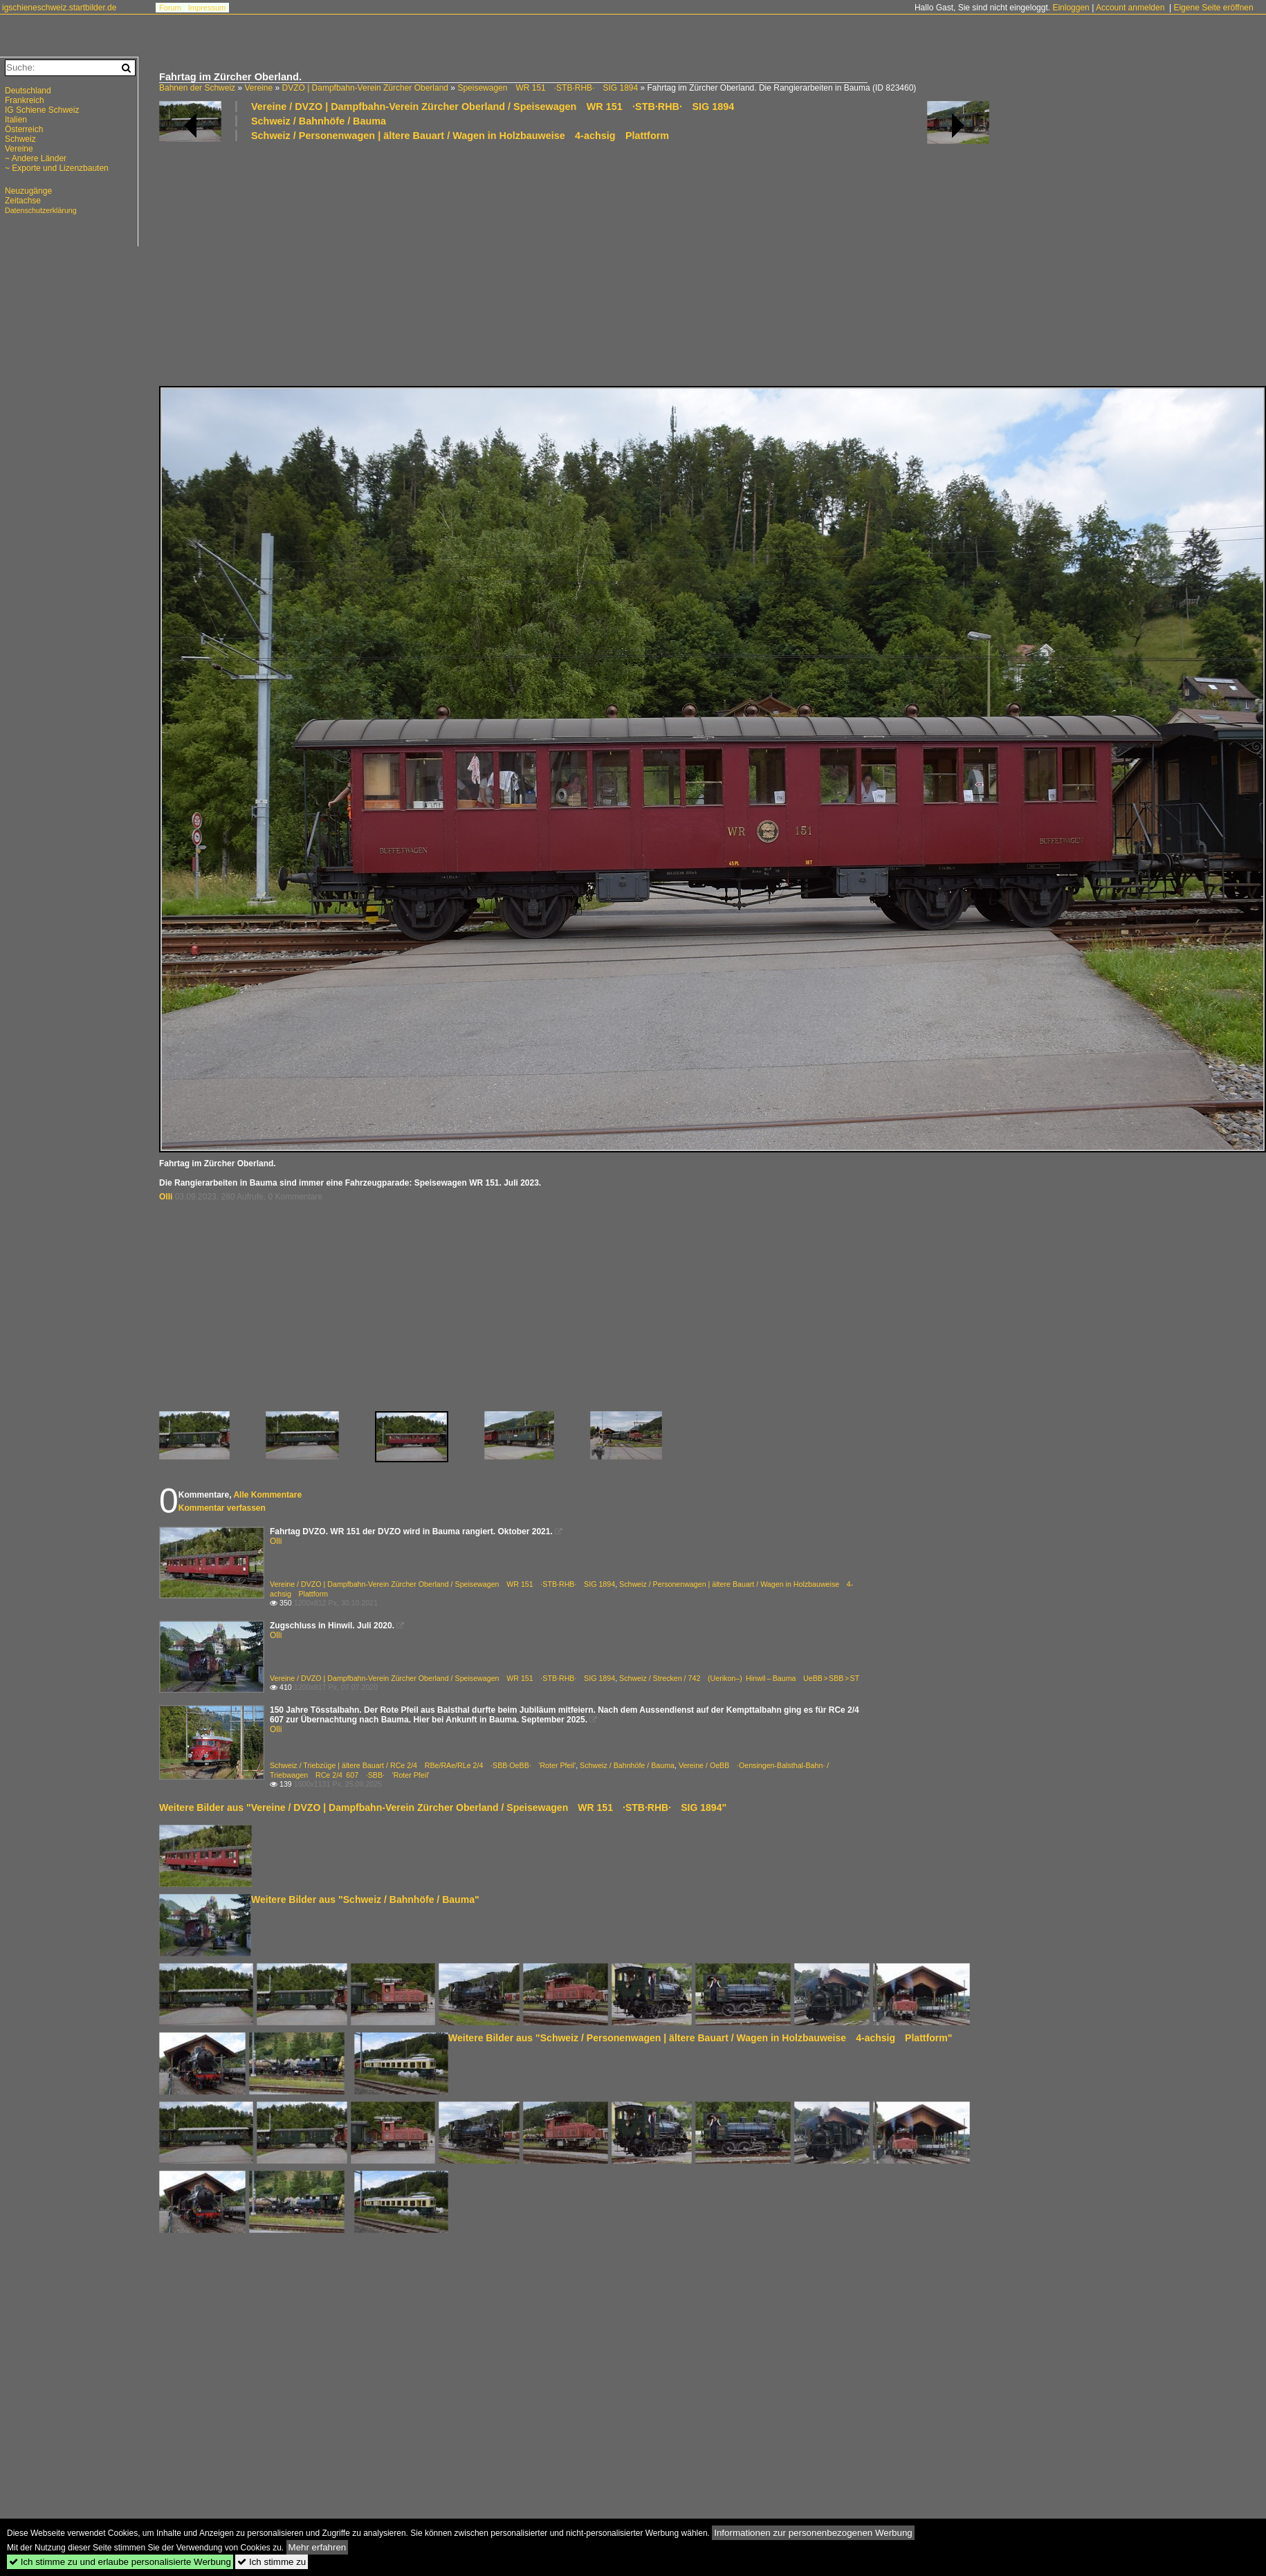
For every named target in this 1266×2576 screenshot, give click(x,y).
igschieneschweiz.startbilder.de (59, 7)
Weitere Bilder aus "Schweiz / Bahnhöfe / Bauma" (365, 1899)
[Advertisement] (562, 263)
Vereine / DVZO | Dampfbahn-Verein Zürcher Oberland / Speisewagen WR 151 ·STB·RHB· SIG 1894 (492, 106)
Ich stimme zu (271, 2562)
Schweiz (20, 139)
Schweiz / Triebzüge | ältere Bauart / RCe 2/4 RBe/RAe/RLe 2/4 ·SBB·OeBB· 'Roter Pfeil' (423, 1765)
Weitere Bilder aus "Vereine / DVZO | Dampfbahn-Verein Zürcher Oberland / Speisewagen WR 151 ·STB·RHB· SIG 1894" (442, 1807)
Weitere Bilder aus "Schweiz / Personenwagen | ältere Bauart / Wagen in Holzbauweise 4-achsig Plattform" (700, 2037)
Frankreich (24, 100)
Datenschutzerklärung (41, 210)
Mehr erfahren (317, 2547)
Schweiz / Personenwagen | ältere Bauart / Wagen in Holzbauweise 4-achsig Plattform (460, 135)
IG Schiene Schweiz (42, 110)
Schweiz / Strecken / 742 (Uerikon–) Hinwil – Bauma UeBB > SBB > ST (739, 1678)
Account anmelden (1130, 7)
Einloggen (1070, 7)
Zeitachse (23, 200)
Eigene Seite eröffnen (1213, 7)
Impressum (207, 7)
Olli (165, 1197)
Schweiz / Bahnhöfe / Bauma (318, 121)
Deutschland (28, 90)
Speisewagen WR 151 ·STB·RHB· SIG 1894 (547, 88)
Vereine (258, 88)
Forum (170, 7)
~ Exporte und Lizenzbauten (57, 168)
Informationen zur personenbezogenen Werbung (813, 2533)
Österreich (24, 129)
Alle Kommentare (267, 1495)
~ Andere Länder (35, 158)
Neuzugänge (28, 191)
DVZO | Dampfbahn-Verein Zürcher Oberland (365, 88)
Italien (16, 120)
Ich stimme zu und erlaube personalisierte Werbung (120, 2562)
